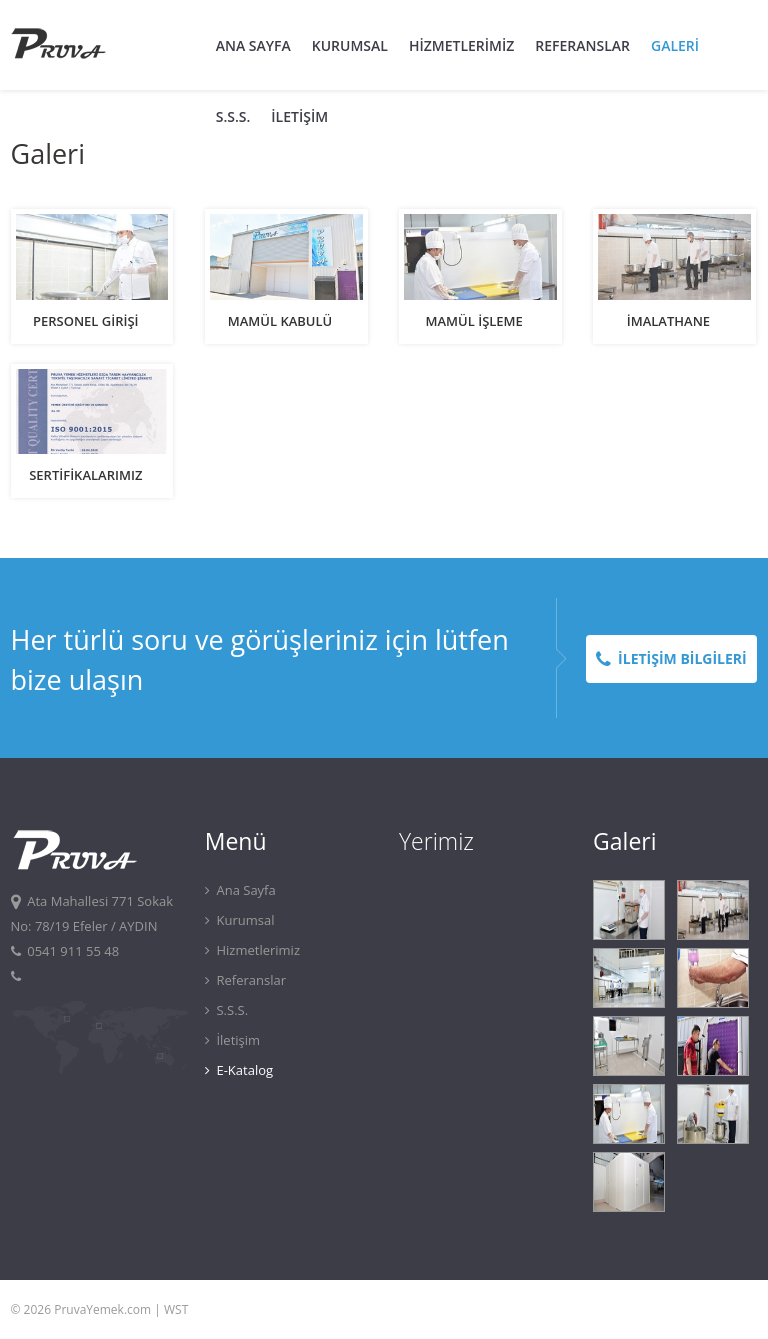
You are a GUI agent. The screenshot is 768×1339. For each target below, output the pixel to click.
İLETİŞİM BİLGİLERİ (671, 658)
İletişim (232, 1040)
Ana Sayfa (240, 890)
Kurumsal (240, 920)
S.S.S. (233, 116)
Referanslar (245, 980)
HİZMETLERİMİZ (461, 45)
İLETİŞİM (299, 116)
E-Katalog (239, 1070)
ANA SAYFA (253, 45)
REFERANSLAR (582, 45)
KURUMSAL (350, 45)
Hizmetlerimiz (252, 950)
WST (176, 1309)
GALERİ (675, 45)
